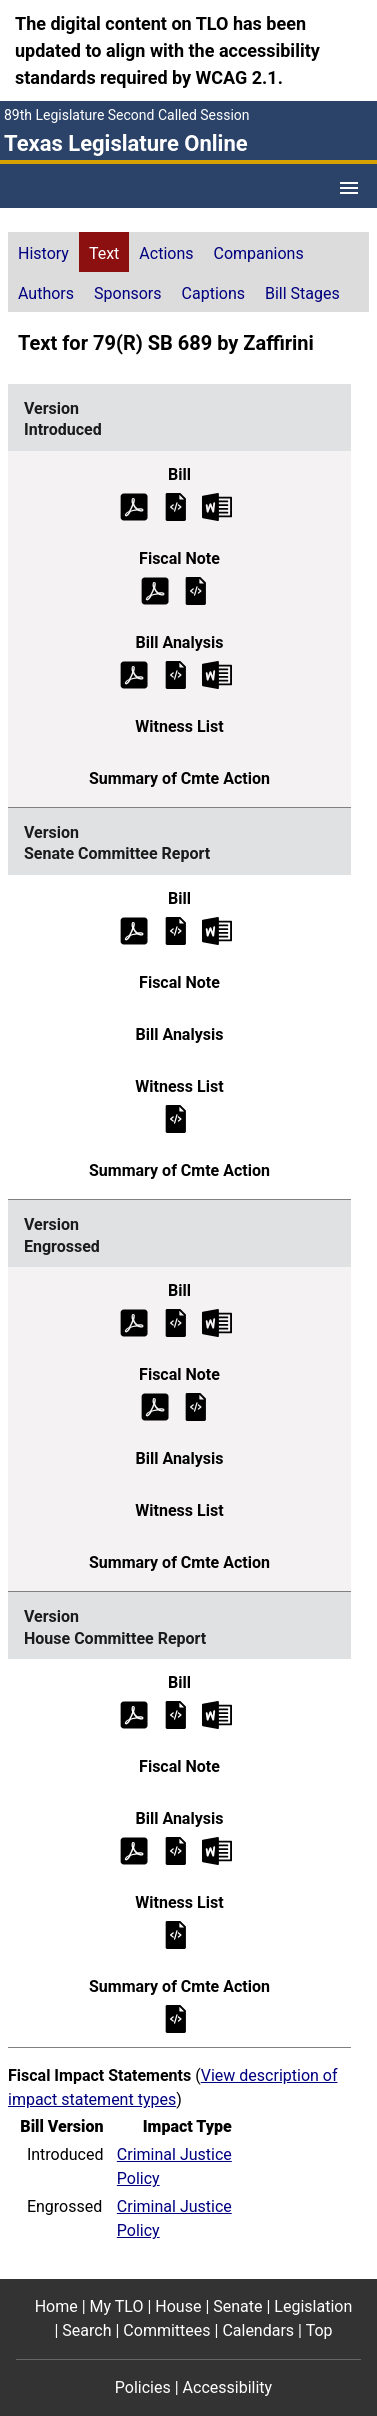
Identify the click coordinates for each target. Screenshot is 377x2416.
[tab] (43, 252)
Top (319, 2330)
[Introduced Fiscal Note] (196, 589)
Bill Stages (302, 293)
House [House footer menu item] (178, 2306)
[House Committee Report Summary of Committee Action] (176, 2018)
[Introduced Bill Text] (176, 505)
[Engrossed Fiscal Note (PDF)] (155, 1406)
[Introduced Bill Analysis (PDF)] (134, 673)
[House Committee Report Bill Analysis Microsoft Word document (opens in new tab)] (217, 1850)
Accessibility (228, 2387)
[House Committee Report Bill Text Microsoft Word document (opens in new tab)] (217, 1714)
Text (104, 253)
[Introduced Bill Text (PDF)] (134, 505)
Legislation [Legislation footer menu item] (313, 2306)
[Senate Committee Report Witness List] (176, 1117)
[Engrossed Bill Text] (176, 1322)
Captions (213, 293)
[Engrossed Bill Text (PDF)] (134, 1322)
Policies (143, 2387)
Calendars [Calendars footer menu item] (258, 2330)
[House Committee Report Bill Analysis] (176, 1850)
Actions (166, 253)
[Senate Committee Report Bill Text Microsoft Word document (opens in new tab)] (217, 929)
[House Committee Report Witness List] (176, 1934)
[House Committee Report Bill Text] (176, 1714)
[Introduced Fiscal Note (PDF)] (155, 589)
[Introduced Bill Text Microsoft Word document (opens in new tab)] (217, 505)
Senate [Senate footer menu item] (237, 2306)
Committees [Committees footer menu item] (166, 2330)
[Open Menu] (349, 188)
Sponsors (128, 293)
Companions (259, 253)
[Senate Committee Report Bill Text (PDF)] (134, 929)
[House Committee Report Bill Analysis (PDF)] (134, 1850)
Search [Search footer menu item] (86, 2330)
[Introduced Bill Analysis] (176, 673)
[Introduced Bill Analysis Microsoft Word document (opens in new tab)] (217, 673)
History (43, 253)
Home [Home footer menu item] (56, 2306)
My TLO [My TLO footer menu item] (117, 2306)
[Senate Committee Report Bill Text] (176, 929)
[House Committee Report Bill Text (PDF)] (134, 1714)
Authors (46, 293)
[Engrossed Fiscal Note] (196, 1406)
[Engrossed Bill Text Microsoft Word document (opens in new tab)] (217, 1322)
